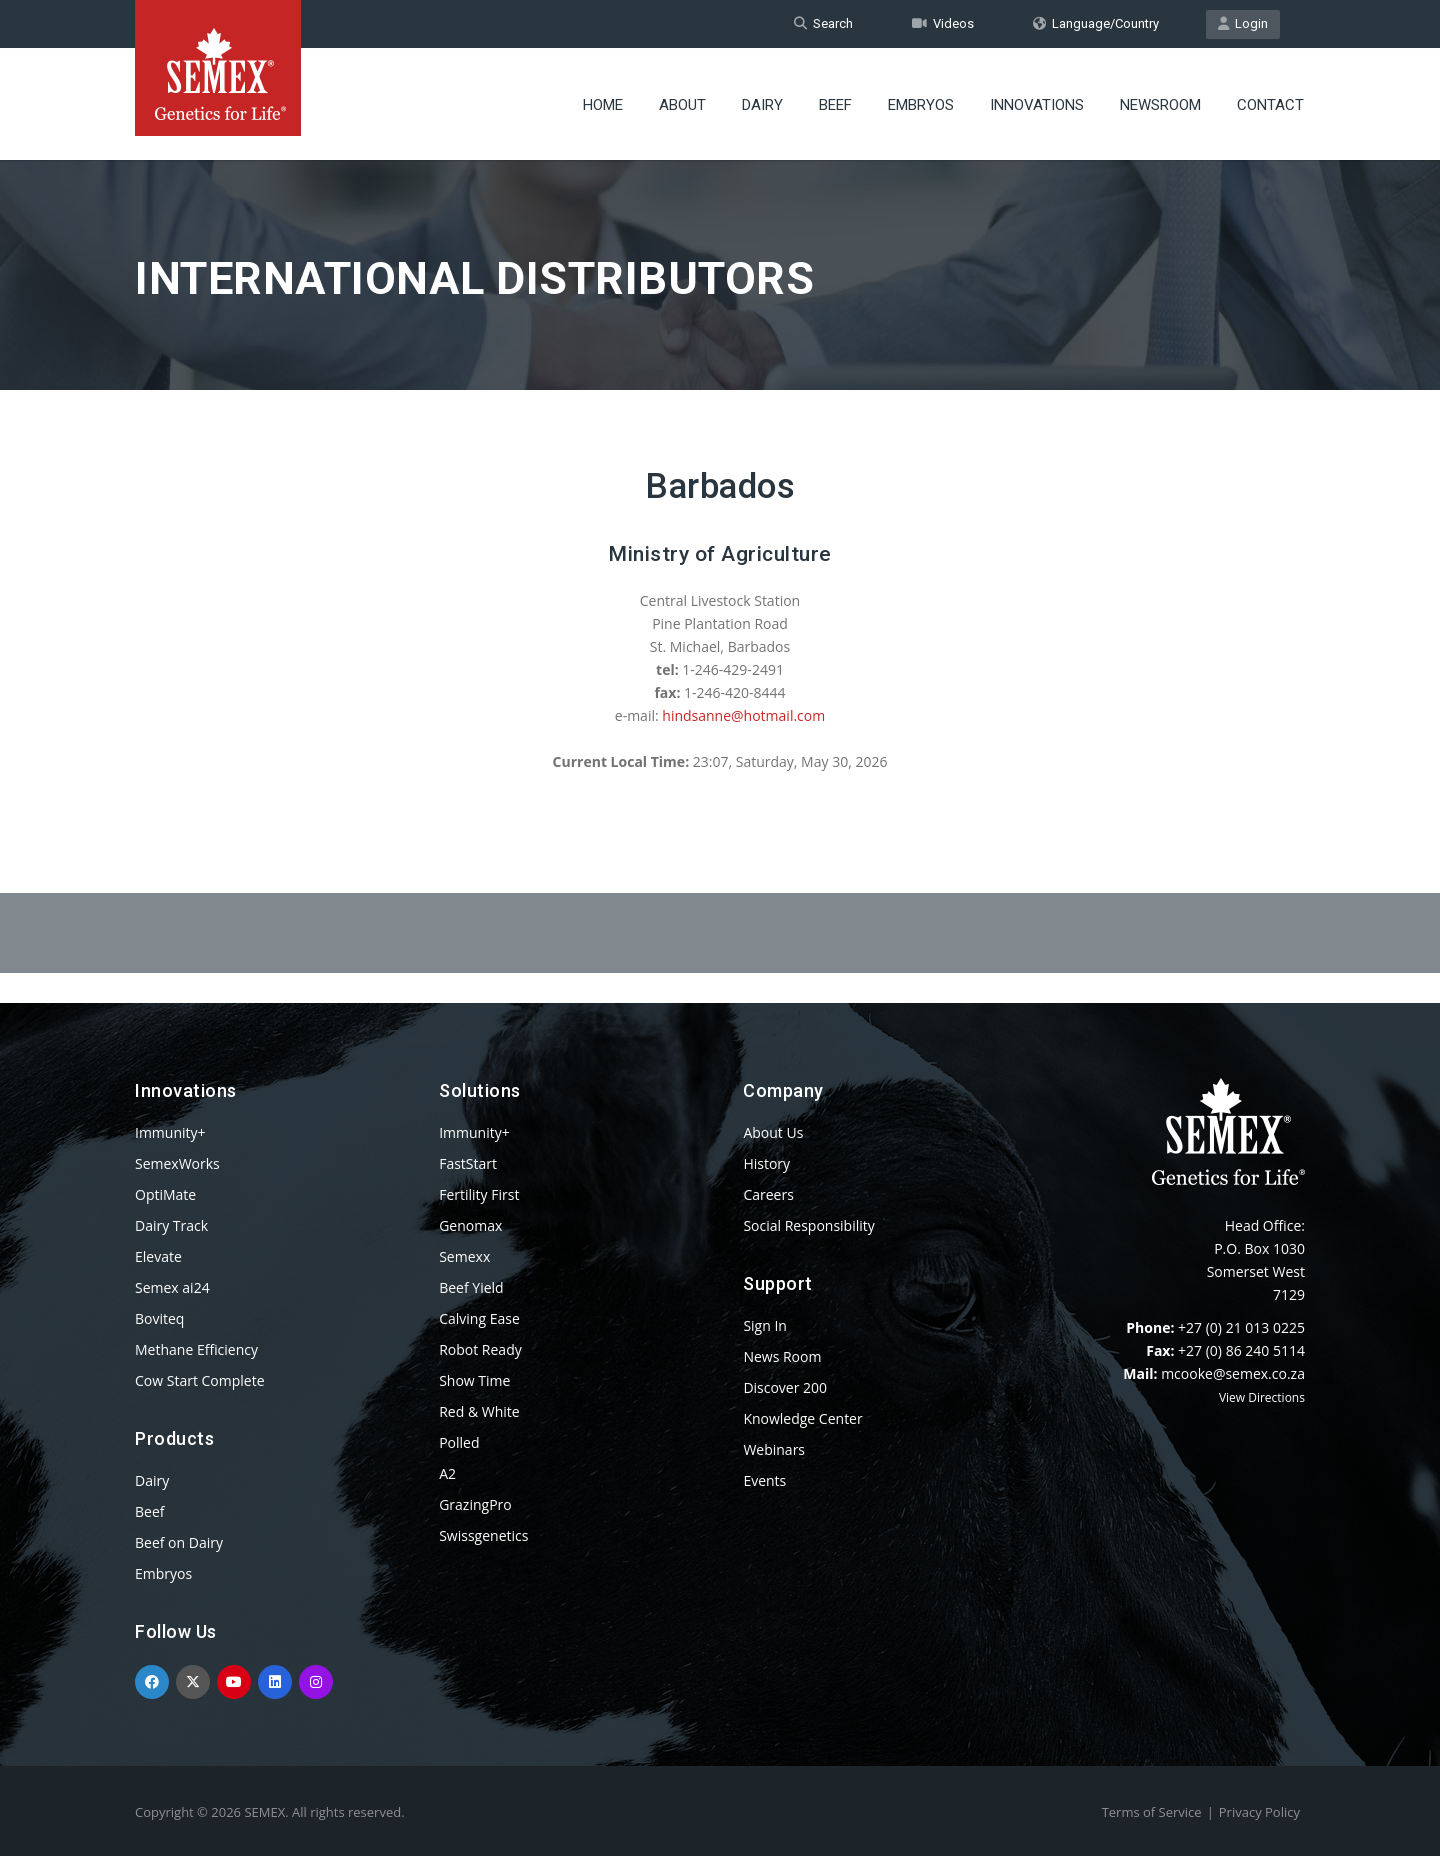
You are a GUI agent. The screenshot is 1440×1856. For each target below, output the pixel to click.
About (682, 105)
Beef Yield (471, 1287)
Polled (459, 1442)
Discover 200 (785, 1387)
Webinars (774, 1449)
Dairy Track (171, 1225)
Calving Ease (479, 1318)
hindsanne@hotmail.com (743, 715)
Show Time (474, 1380)
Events (764, 1480)
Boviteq (159, 1318)
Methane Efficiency (196, 1349)
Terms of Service (1152, 1812)
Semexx (464, 1256)
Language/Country (1096, 23)
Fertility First (479, 1194)
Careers (768, 1194)
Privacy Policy (1259, 1812)
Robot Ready (480, 1349)
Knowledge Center (802, 1418)
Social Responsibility (808, 1225)
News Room (782, 1356)
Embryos (921, 105)
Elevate (158, 1256)
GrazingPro (475, 1504)
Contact (1270, 105)
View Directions (1262, 1397)
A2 (447, 1473)
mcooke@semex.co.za (1233, 1373)
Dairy (762, 105)
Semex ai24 (172, 1287)
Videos (943, 23)
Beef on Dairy (179, 1542)
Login (1243, 23)
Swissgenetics (483, 1535)
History (766, 1163)
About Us (773, 1132)
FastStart (468, 1163)
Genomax (470, 1225)
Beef (835, 105)
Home (603, 105)
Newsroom (1160, 105)
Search (823, 23)
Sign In (765, 1325)
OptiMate (165, 1194)
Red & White (479, 1411)
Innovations (1037, 105)
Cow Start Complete (200, 1380)
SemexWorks (177, 1163)
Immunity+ (170, 1132)
